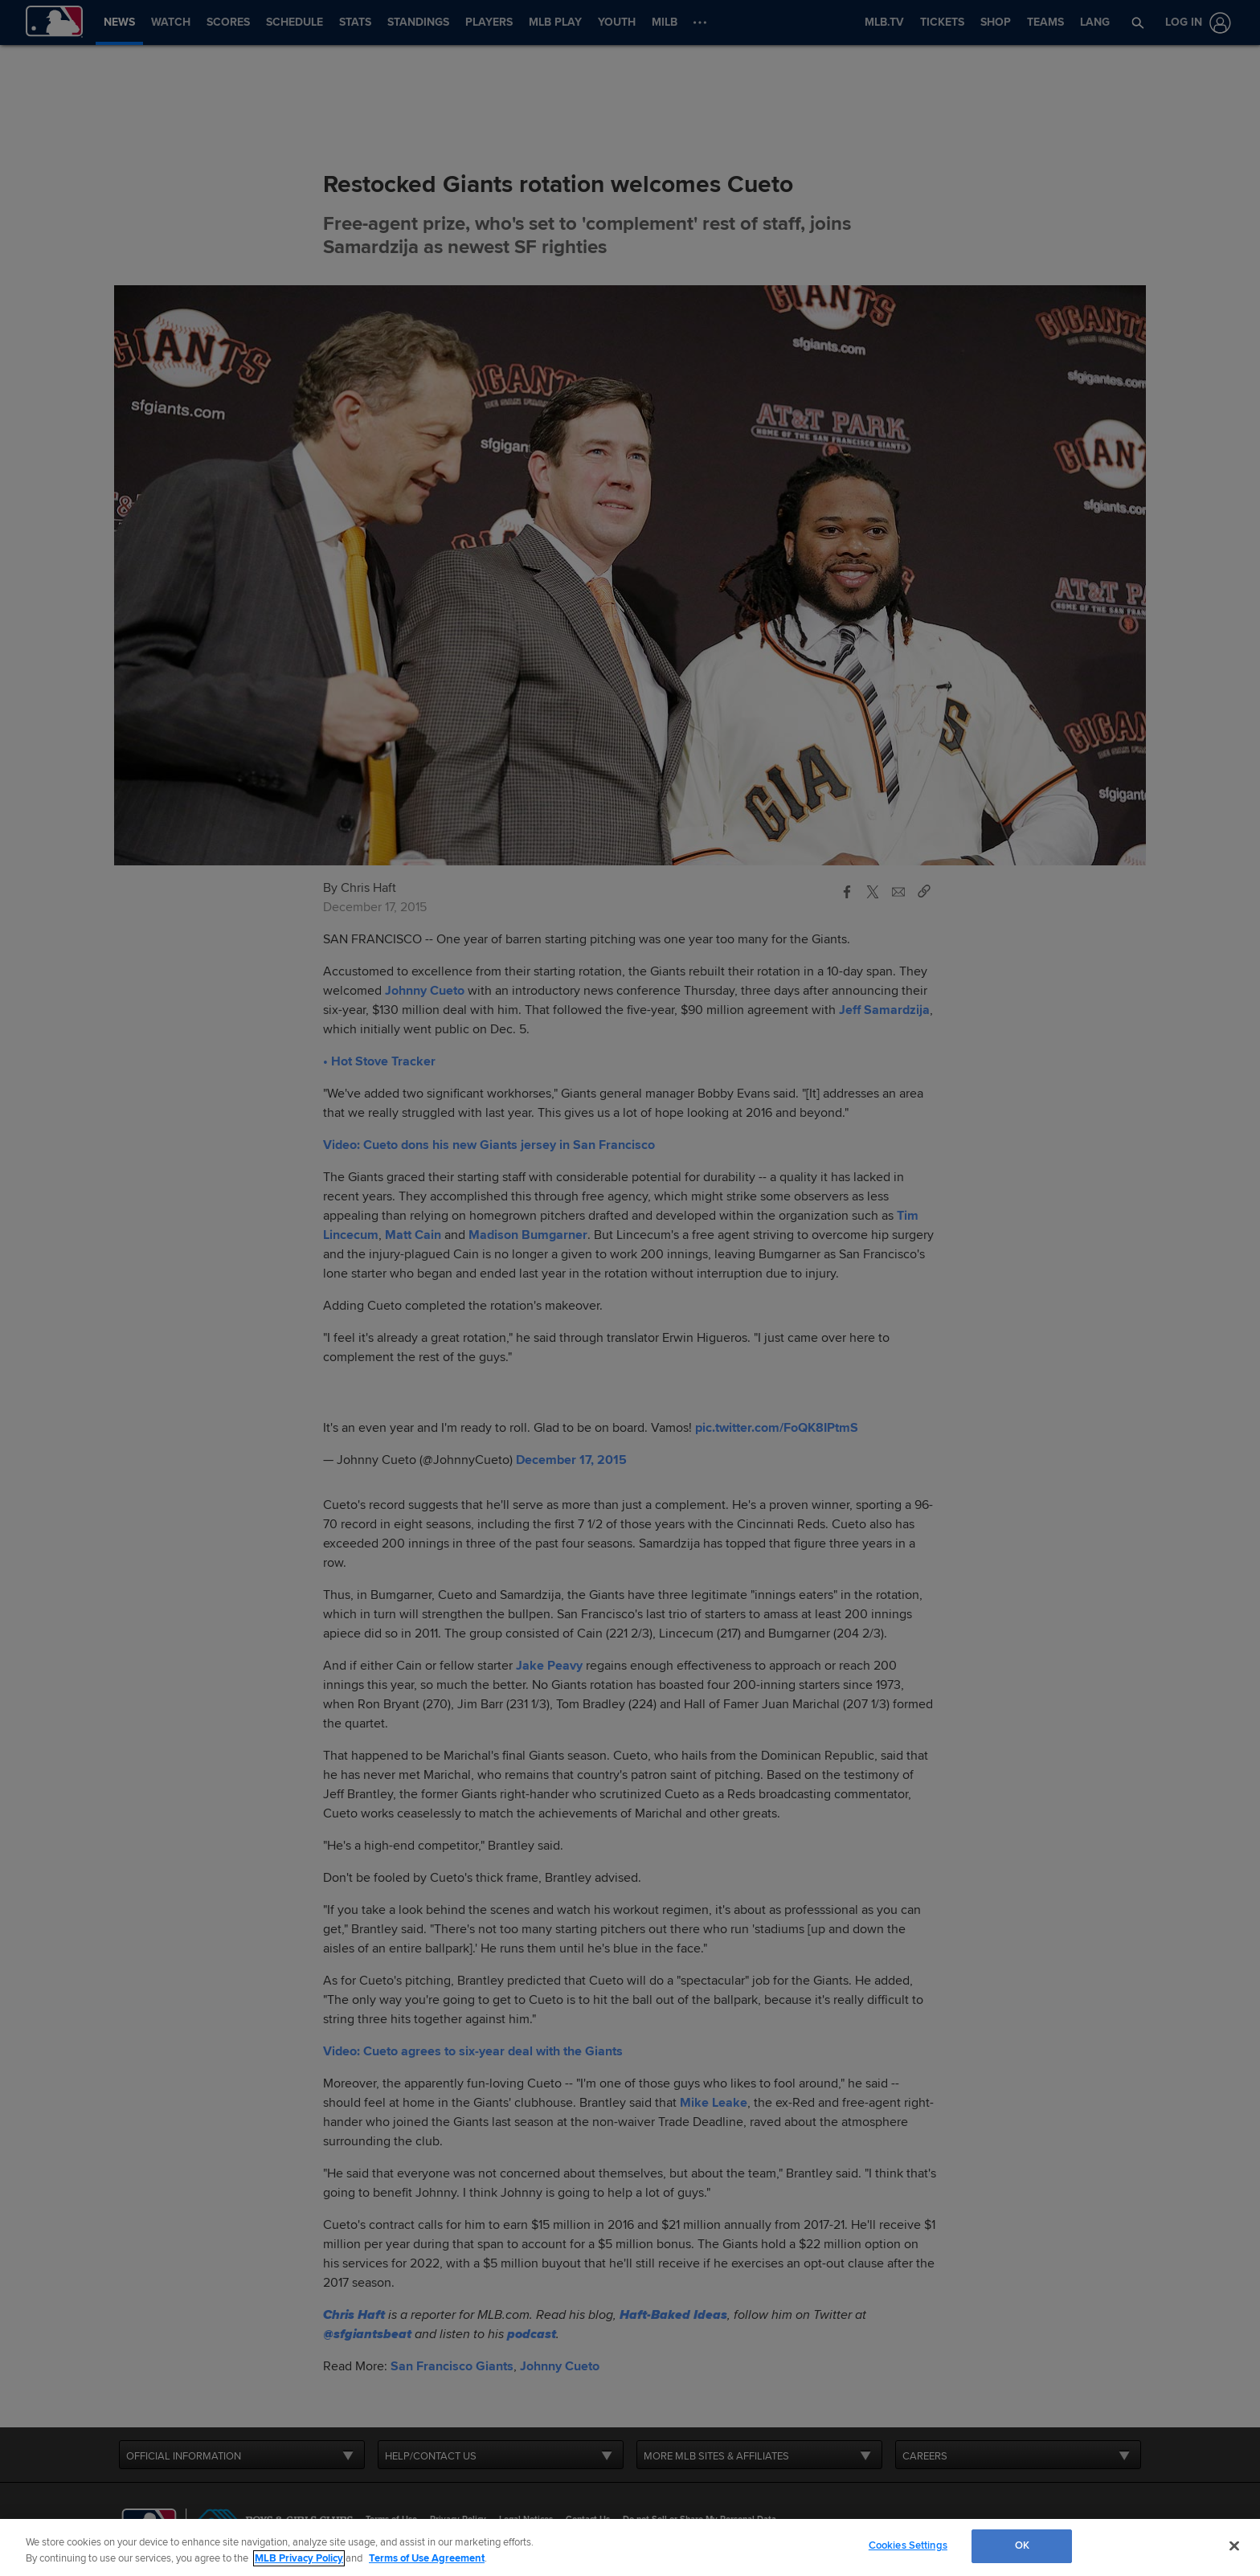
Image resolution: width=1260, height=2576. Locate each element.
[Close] (1234, 2545)
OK (1022, 2545)
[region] (630, 2547)
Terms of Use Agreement (427, 2558)
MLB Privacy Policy (299, 2558)
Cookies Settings (908, 2545)
